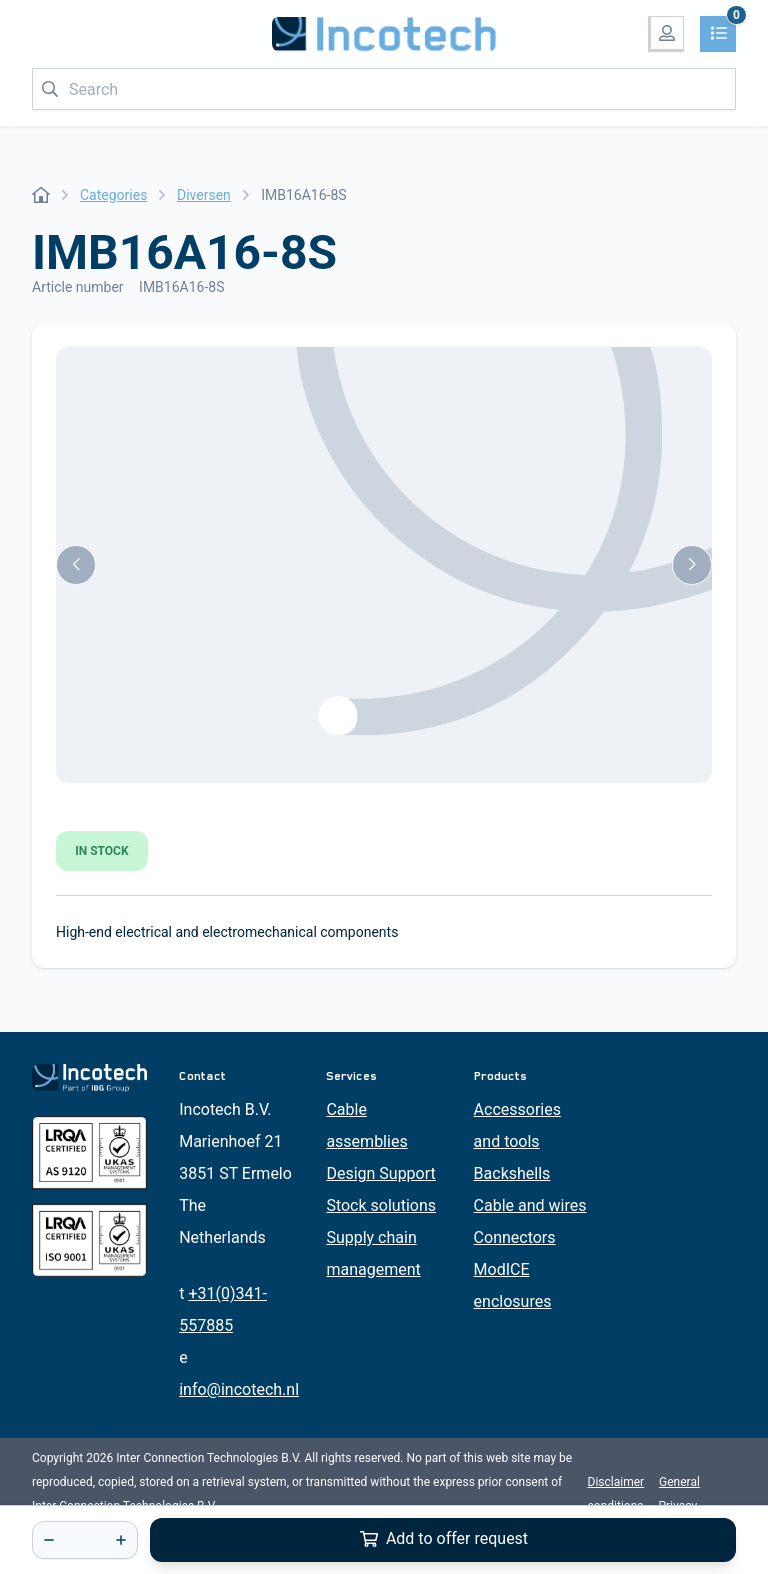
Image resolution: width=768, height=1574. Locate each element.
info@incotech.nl (239, 1389)
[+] (121, 1540)
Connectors (515, 1237)
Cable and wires (530, 1205)
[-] (49, 1540)
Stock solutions (381, 1205)
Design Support (380, 1173)
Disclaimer (616, 1482)
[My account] (666, 34)
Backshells (512, 1173)
